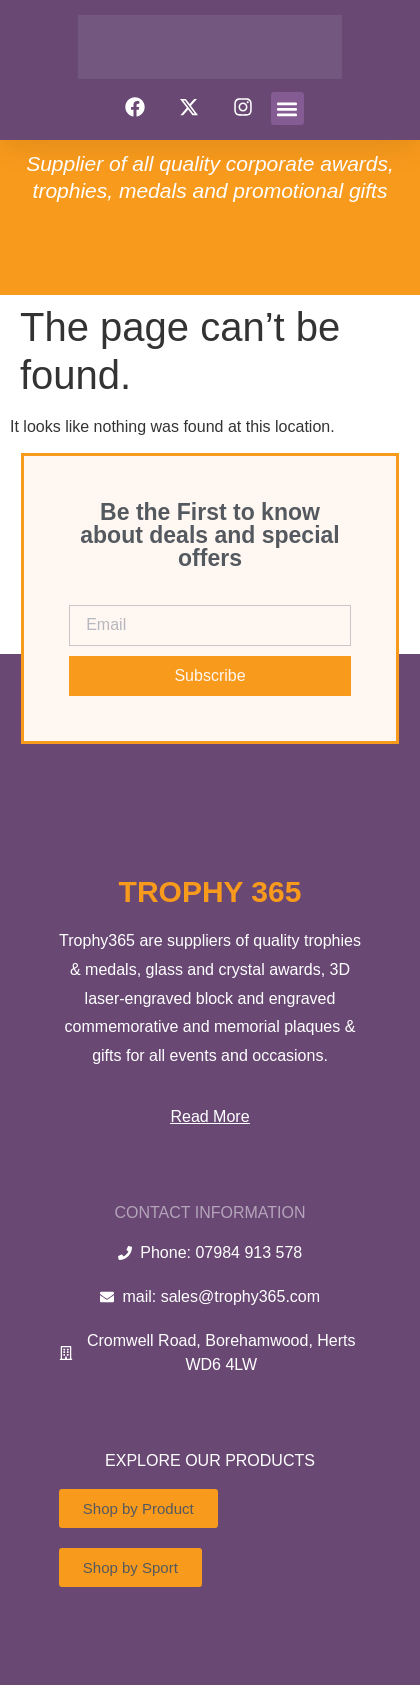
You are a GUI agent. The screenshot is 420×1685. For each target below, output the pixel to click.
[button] (287, 108)
